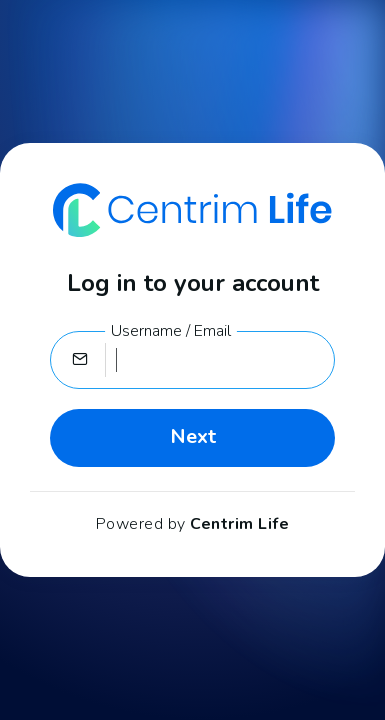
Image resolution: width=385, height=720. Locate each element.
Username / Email (171, 331)
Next (193, 436)
